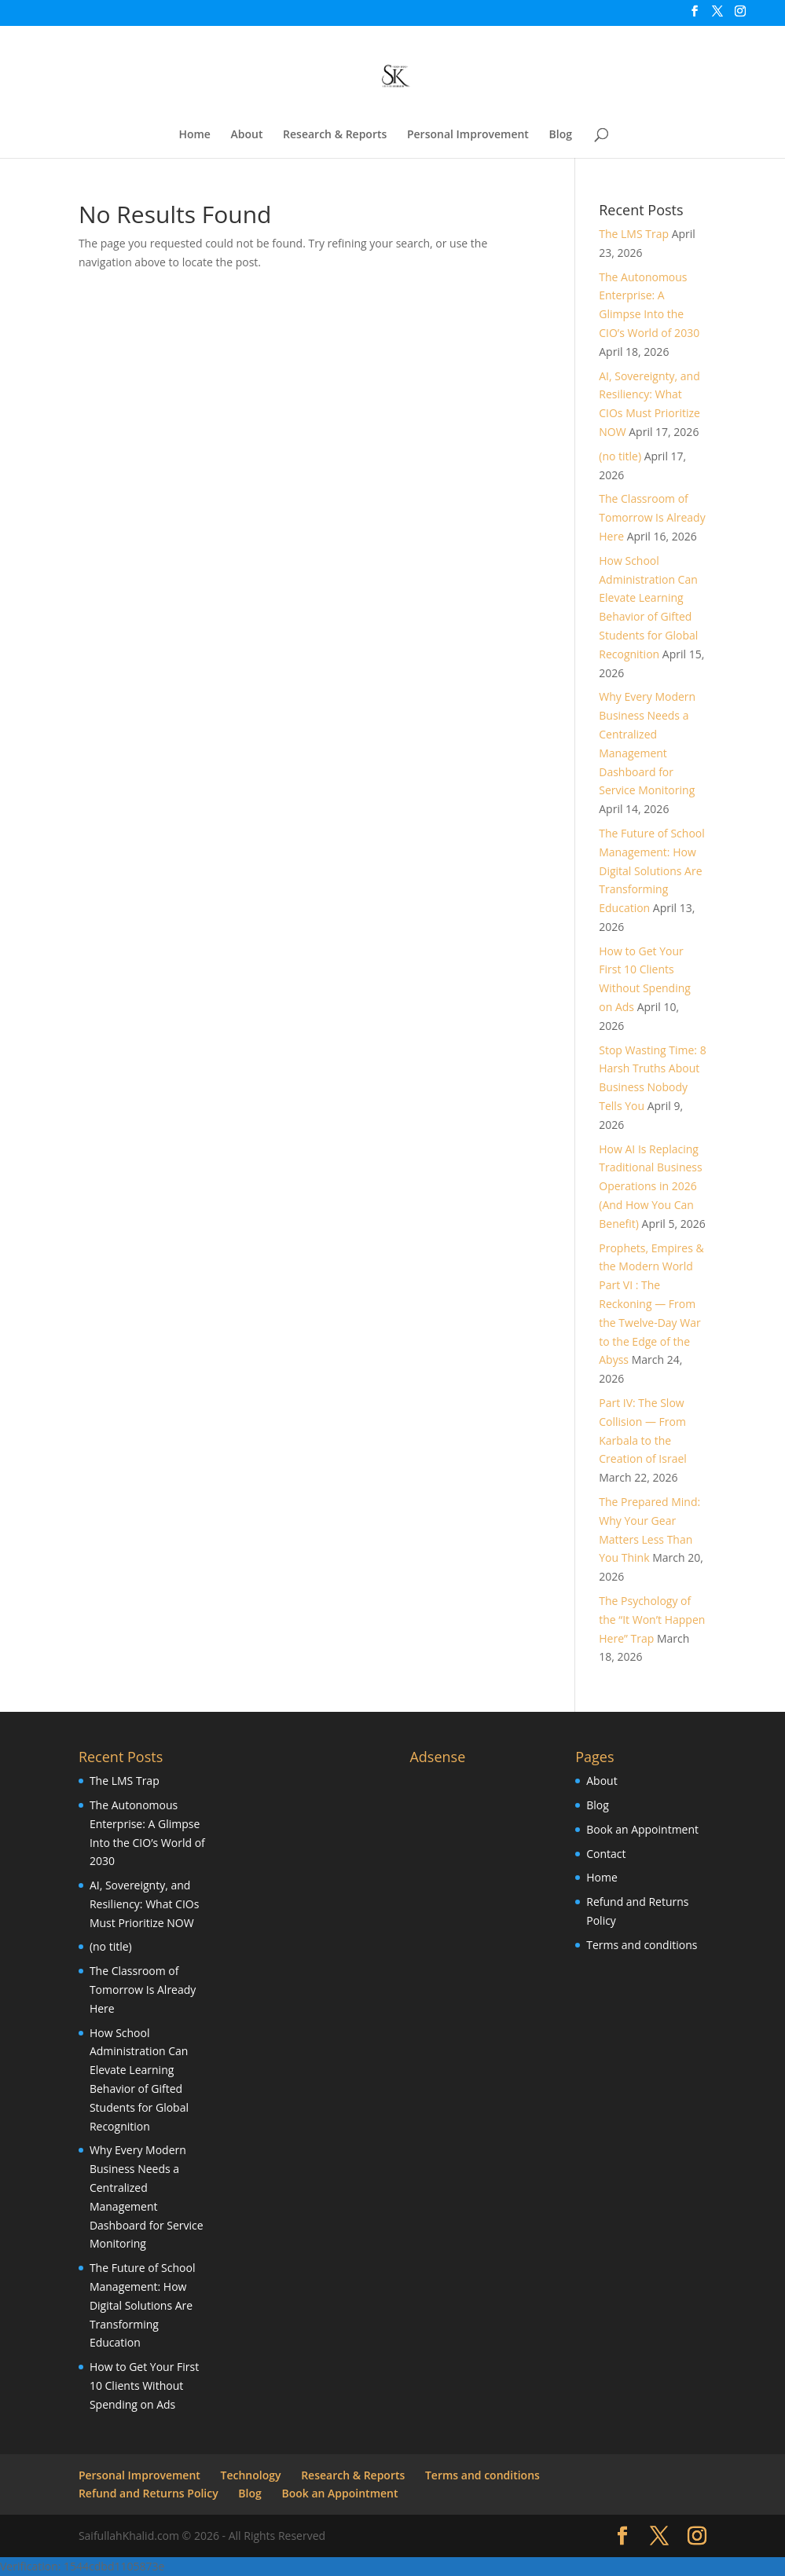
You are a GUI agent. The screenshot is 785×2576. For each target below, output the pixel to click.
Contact (605, 1853)
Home (194, 135)
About (247, 135)
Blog (560, 135)
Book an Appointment (642, 1829)
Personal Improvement (468, 135)
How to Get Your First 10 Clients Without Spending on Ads (144, 2385)
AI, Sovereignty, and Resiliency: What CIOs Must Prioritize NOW (144, 1904)
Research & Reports (335, 135)
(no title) (620, 456)
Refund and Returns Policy (148, 2493)
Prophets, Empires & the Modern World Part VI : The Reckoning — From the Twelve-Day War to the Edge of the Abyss (651, 1304)
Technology (251, 2475)
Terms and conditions (641, 1944)
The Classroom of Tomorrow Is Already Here (652, 517)
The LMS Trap (634, 233)
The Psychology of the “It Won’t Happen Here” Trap (652, 1619)
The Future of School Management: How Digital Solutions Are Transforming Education (652, 870)
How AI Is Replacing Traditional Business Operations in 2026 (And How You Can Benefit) (650, 1186)
